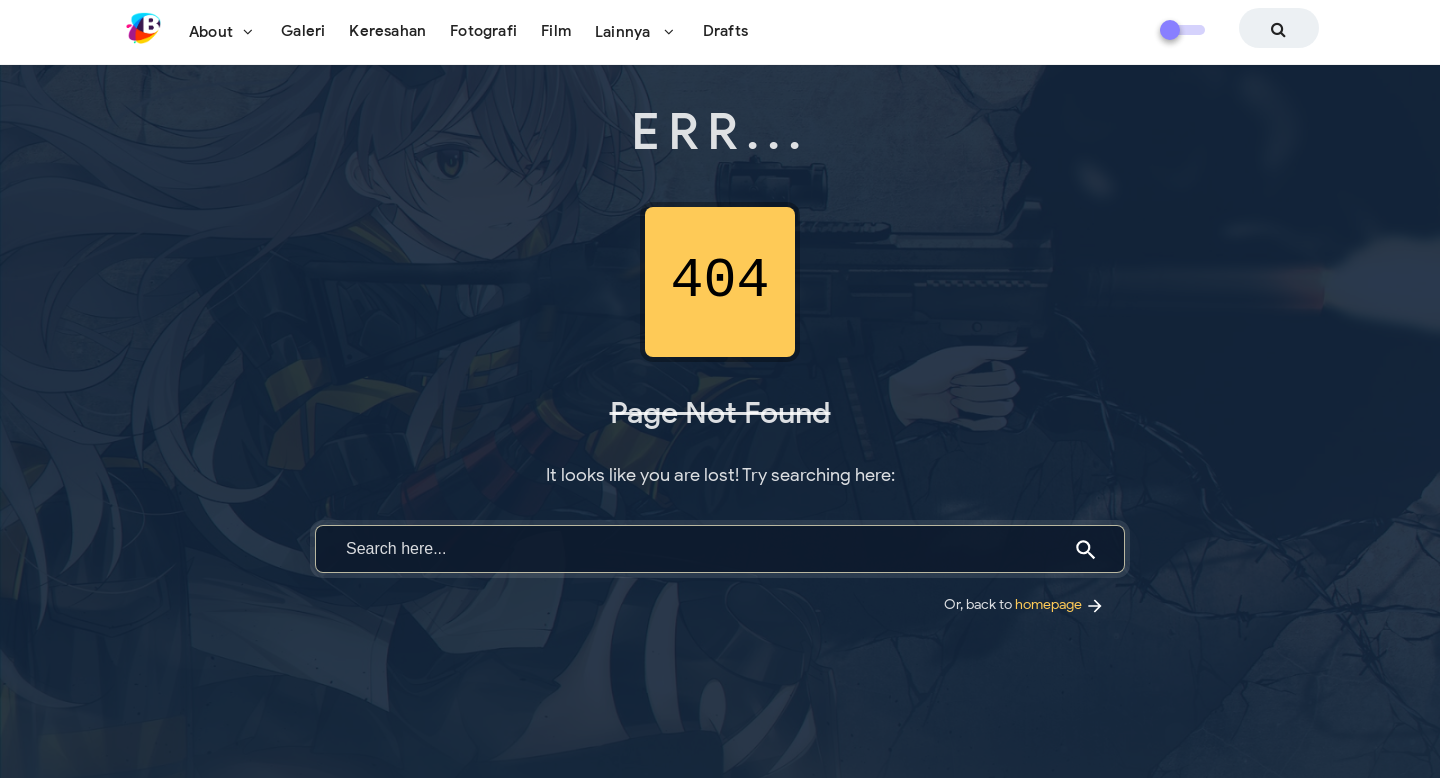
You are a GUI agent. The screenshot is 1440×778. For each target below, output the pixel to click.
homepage (1060, 604)
